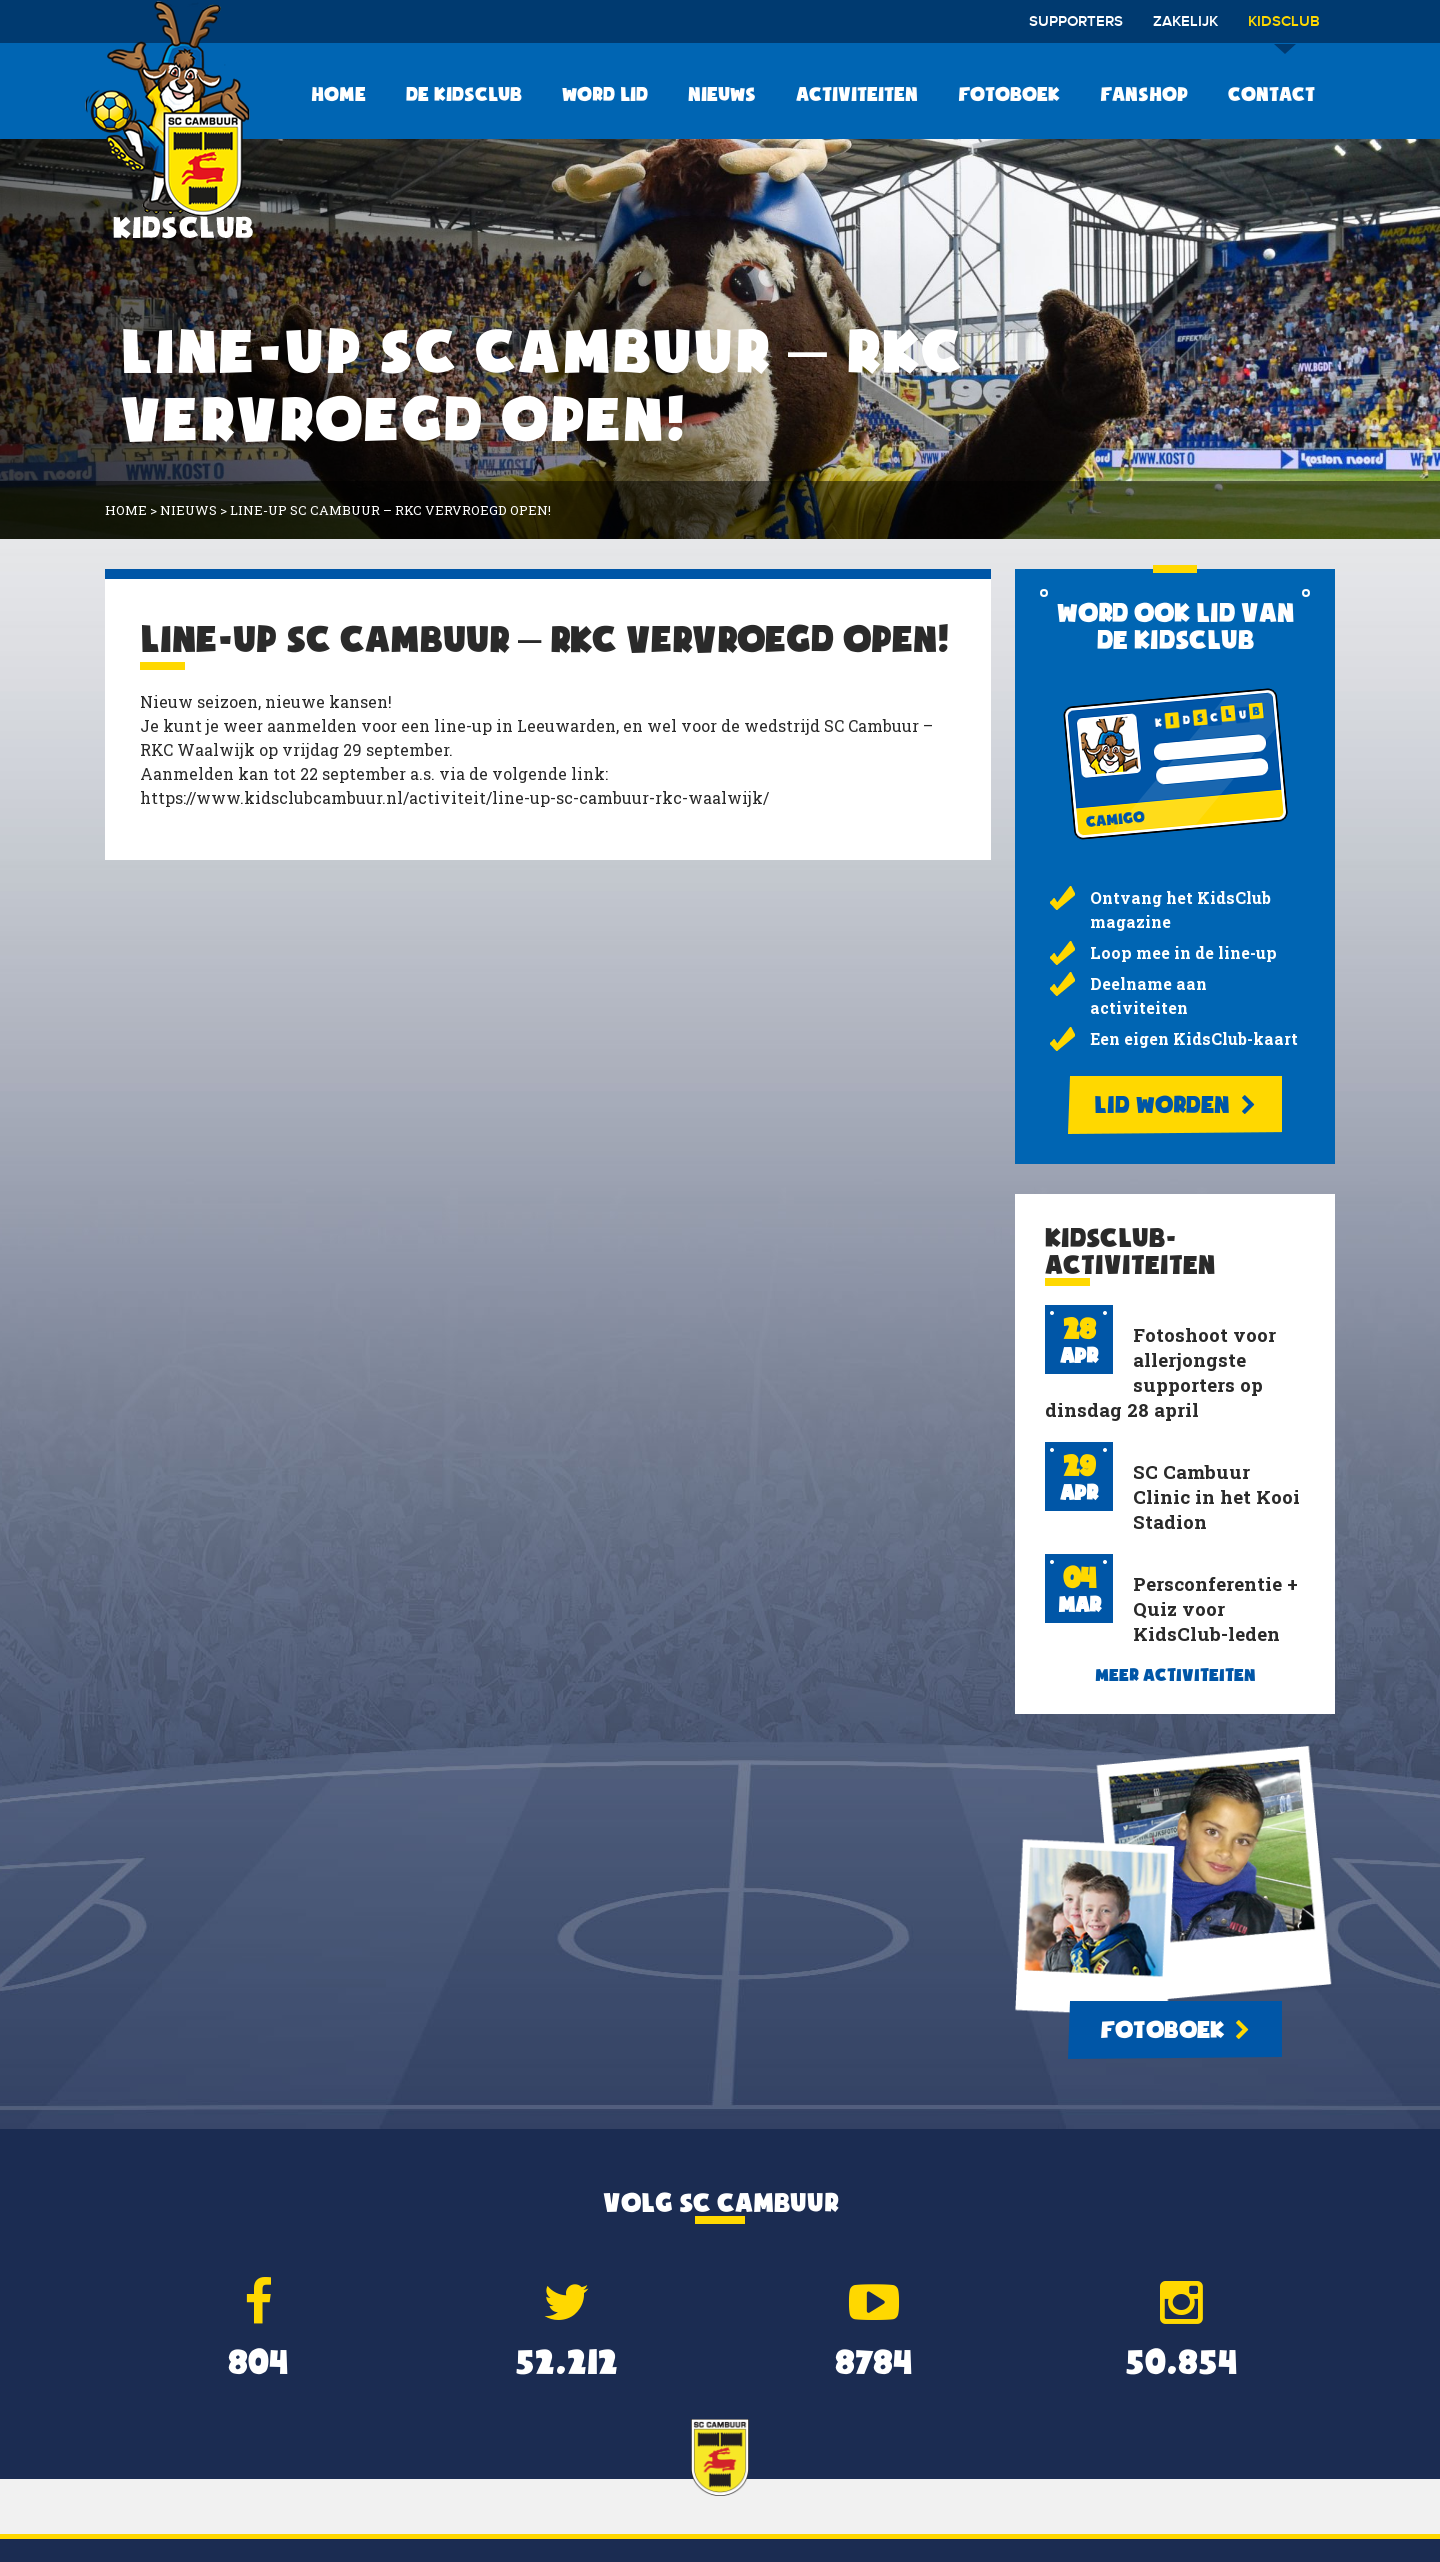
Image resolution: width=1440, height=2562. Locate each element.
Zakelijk (1185, 22)
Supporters (1076, 22)
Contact (1271, 94)
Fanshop (1144, 94)
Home (338, 94)
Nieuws (722, 94)
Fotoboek (1009, 94)
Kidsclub (1284, 28)
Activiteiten (857, 94)
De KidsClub (464, 94)
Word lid (605, 94)
